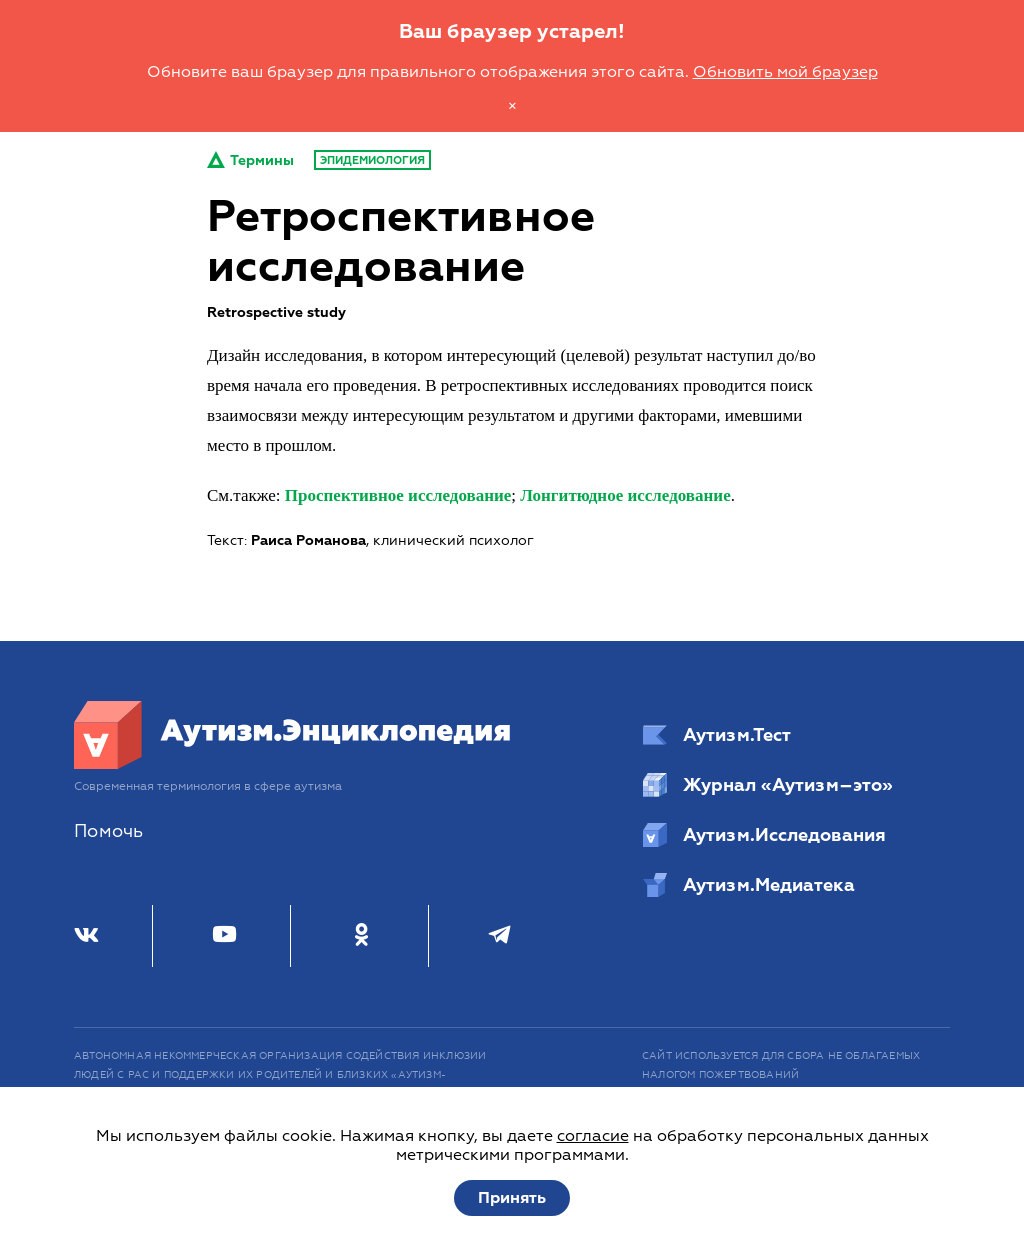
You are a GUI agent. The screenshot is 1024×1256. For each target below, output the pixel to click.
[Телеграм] (499, 936)
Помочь (108, 831)
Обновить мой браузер (785, 72)
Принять (512, 1198)
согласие (593, 1136)
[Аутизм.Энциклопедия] (293, 764)
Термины (250, 160)
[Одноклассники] (361, 936)
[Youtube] (224, 936)
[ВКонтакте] (86, 936)
